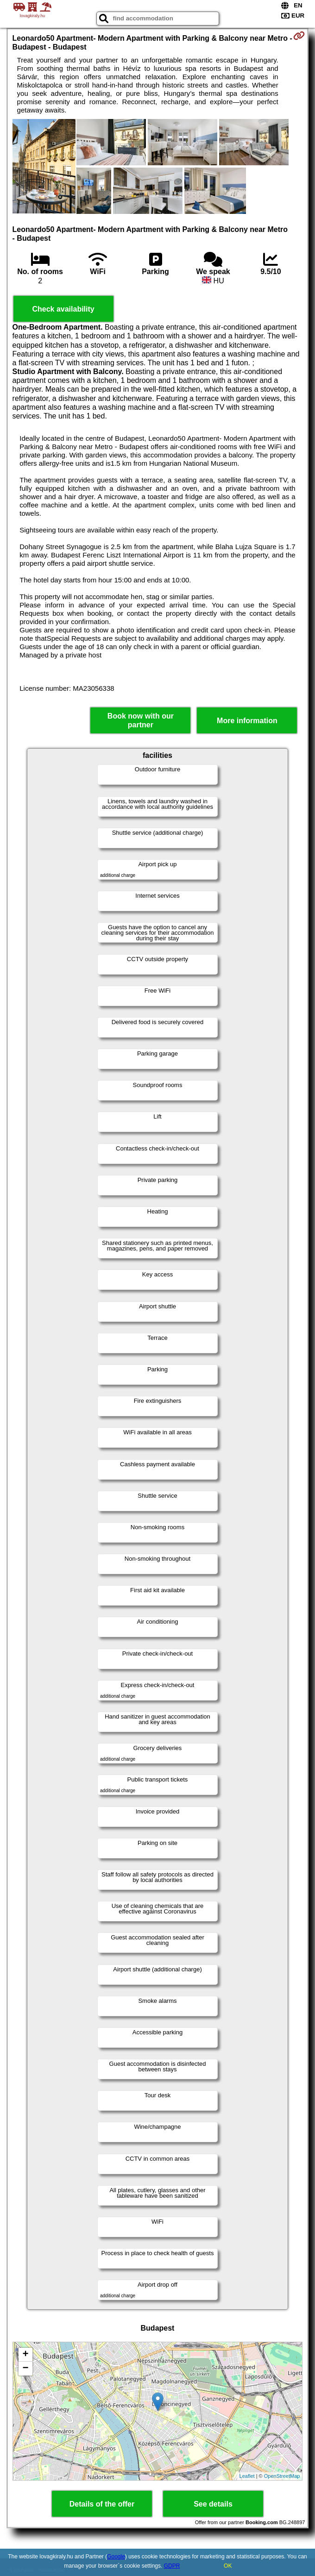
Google (116, 2556)
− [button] (25, 2369)
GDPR (172, 2566)
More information (247, 721)
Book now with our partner (140, 720)
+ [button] (25, 2355)
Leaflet (247, 2476)
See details (213, 2504)
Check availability (63, 309)
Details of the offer (101, 2504)
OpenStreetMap (282, 2476)
